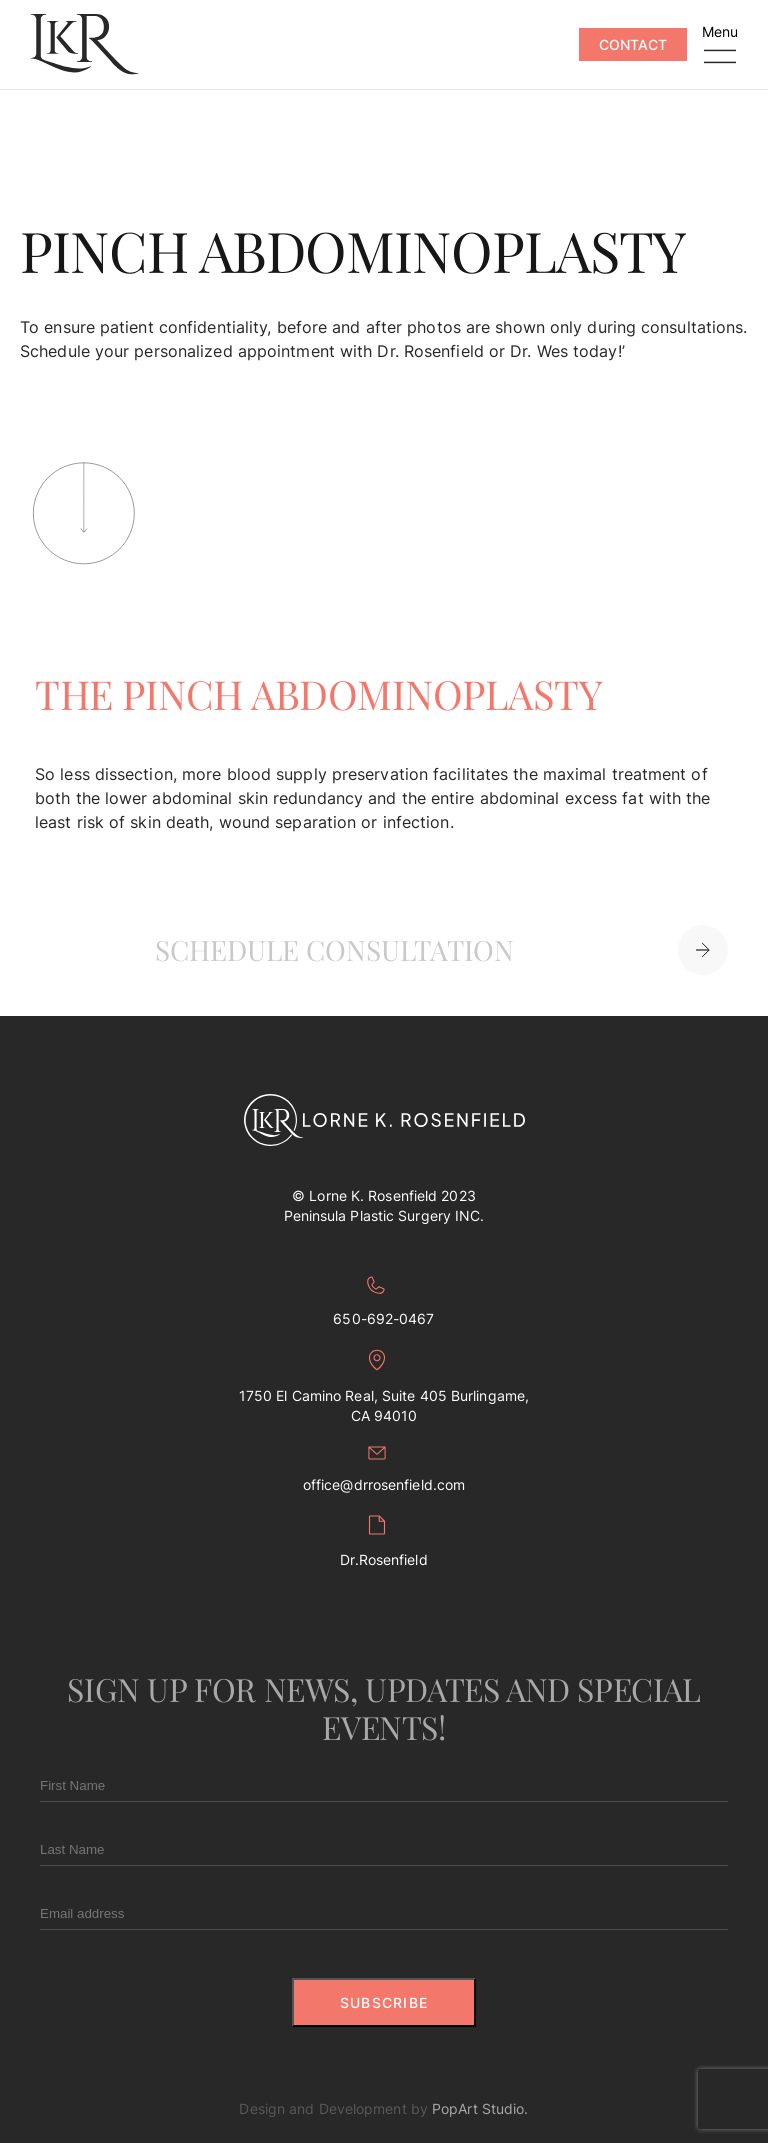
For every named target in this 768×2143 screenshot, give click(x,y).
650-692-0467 (383, 1301)
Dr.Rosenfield (383, 1541)
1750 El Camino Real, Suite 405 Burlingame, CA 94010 (384, 1386)
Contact (633, 44)
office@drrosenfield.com (384, 1469)
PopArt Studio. (480, 2108)
